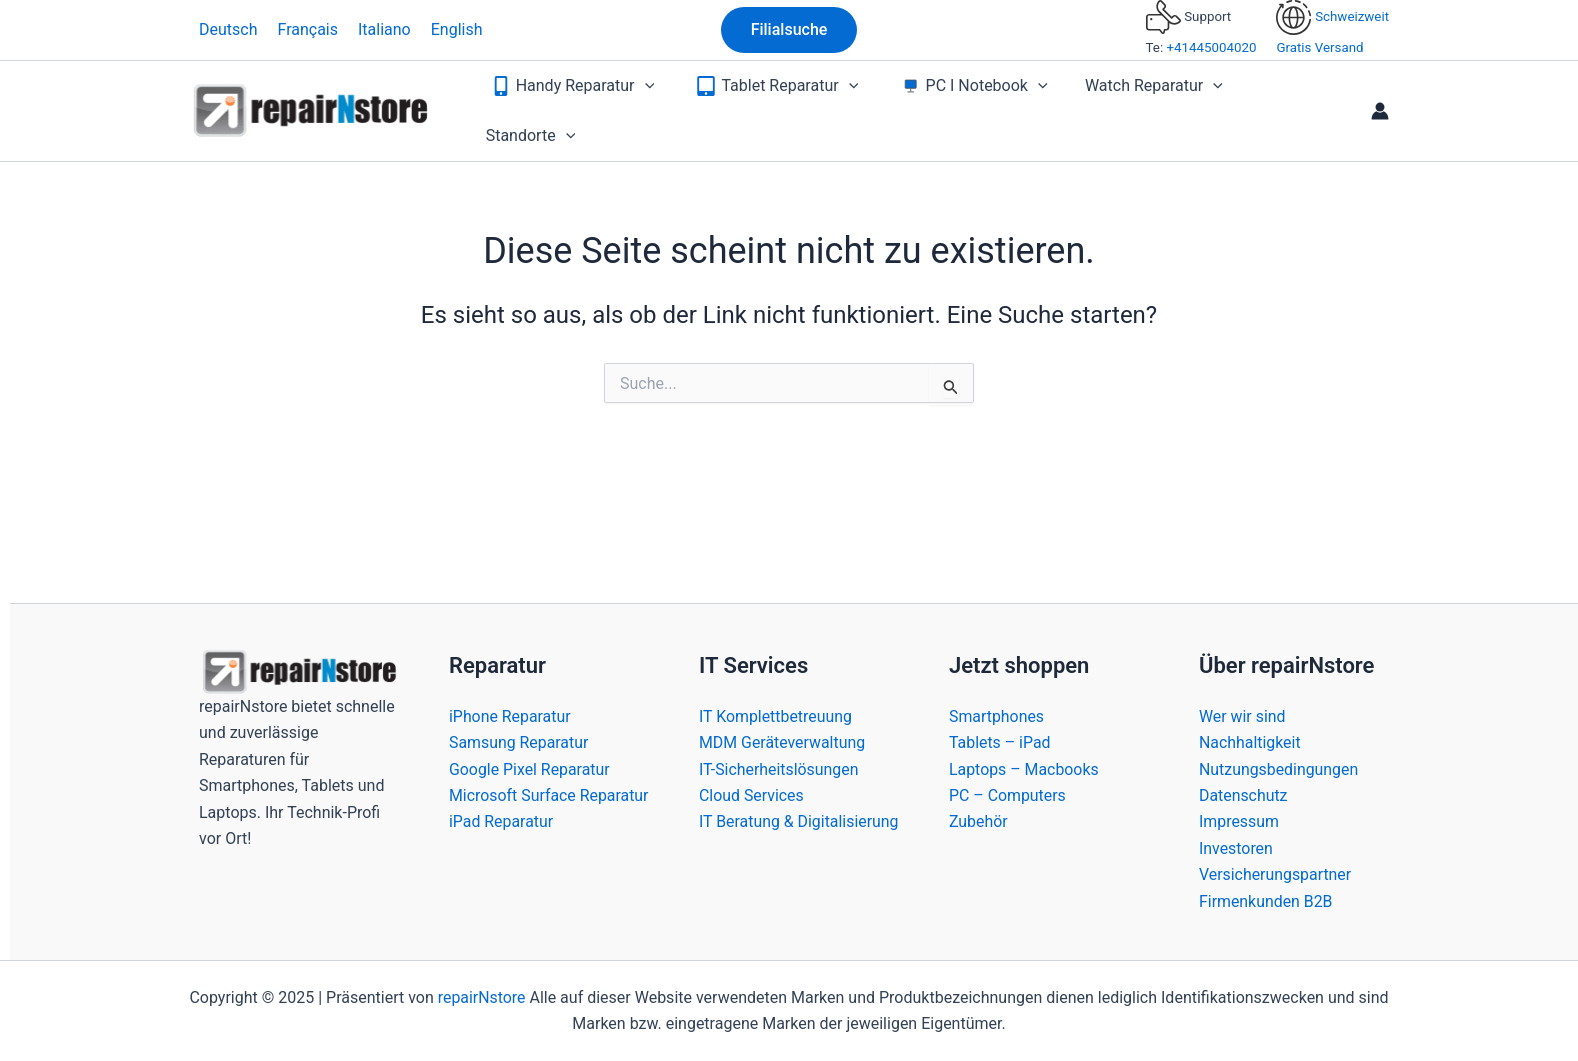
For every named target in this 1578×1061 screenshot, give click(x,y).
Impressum (1239, 821)
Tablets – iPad (1000, 742)
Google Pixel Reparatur (530, 769)
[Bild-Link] (299, 670)
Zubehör (978, 821)
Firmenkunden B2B (1266, 901)
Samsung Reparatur (519, 742)
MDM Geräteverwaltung (782, 742)
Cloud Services (752, 795)
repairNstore (481, 997)
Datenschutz (1243, 795)
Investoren (1236, 848)
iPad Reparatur (501, 848)
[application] (651, 104)
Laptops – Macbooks (1024, 769)
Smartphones (997, 716)
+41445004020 (1211, 47)
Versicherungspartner (1275, 874)
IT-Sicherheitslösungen (779, 769)
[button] (789, 30)
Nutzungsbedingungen (1279, 769)
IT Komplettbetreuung (776, 716)
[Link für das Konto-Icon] (1380, 104)
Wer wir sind (1242, 716)
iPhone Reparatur (510, 716)
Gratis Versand (1319, 47)
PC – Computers (1008, 795)
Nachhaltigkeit (1250, 742)
